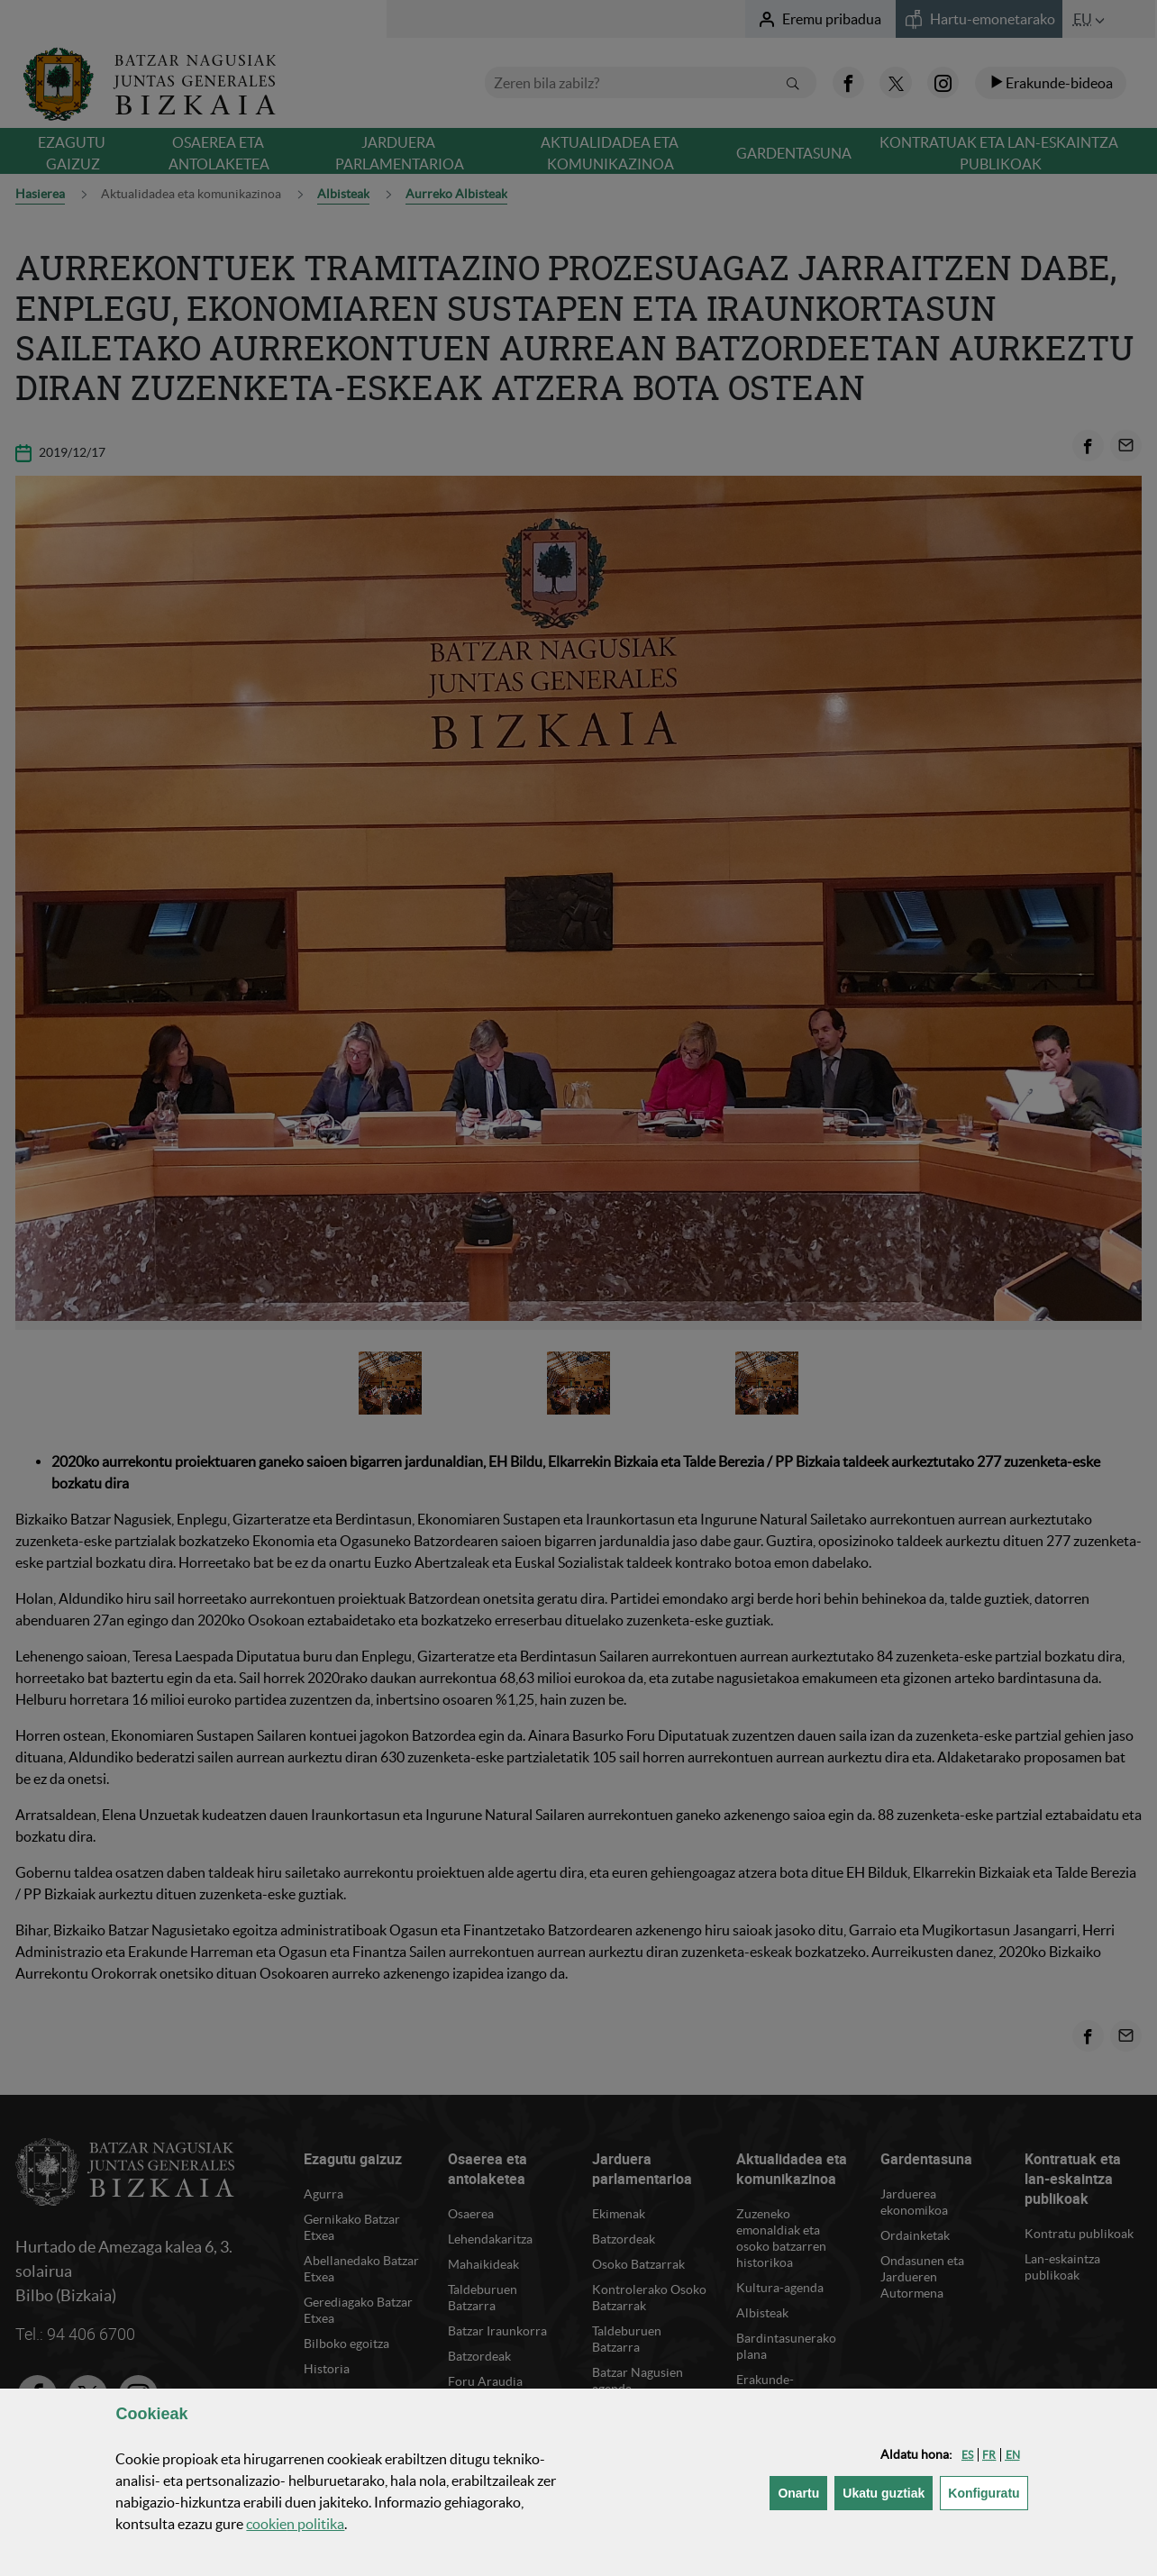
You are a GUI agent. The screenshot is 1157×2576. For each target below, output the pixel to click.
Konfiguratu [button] (987, 2491)
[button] (967, 2455)
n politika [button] (295, 2524)
